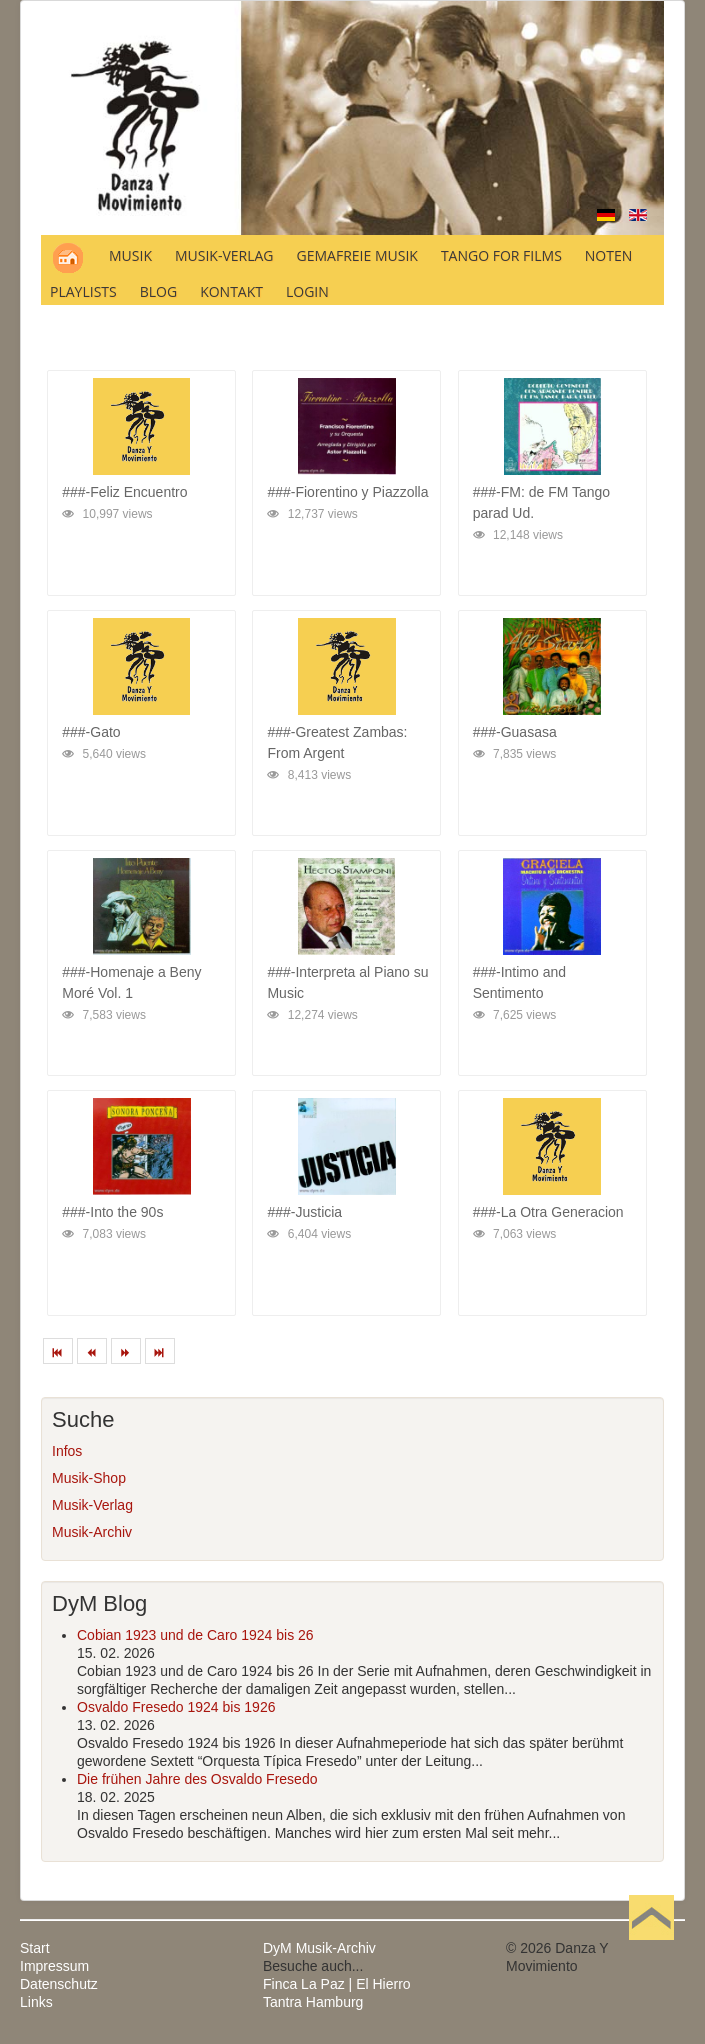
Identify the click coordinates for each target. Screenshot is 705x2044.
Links (36, 2002)
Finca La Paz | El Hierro (337, 1984)
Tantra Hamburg (313, 2002)
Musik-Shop (89, 1478)
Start (35, 1948)
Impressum (54, 1966)
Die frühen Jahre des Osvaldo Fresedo (197, 1779)
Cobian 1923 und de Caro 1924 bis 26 (195, 1635)
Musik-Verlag (92, 1505)
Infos (67, 1451)
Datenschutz (59, 1984)
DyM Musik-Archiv (319, 1948)
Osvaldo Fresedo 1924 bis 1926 (176, 1707)
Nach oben (651, 1948)
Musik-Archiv (92, 1532)
